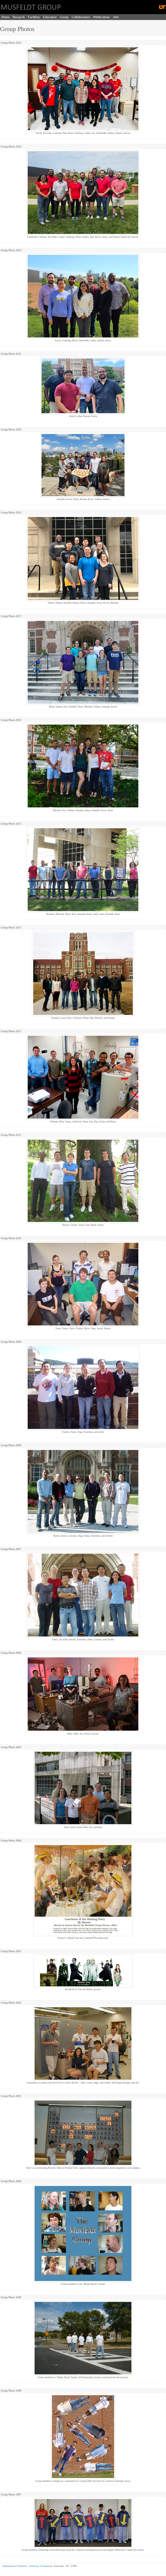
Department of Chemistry (14, 2566)
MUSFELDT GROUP (31, 7)
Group (64, 17)
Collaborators (81, 17)
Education (50, 17)
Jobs (116, 17)
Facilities (34, 17)
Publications (101, 17)
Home (6, 17)
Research (19, 17)
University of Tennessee (40, 2566)
